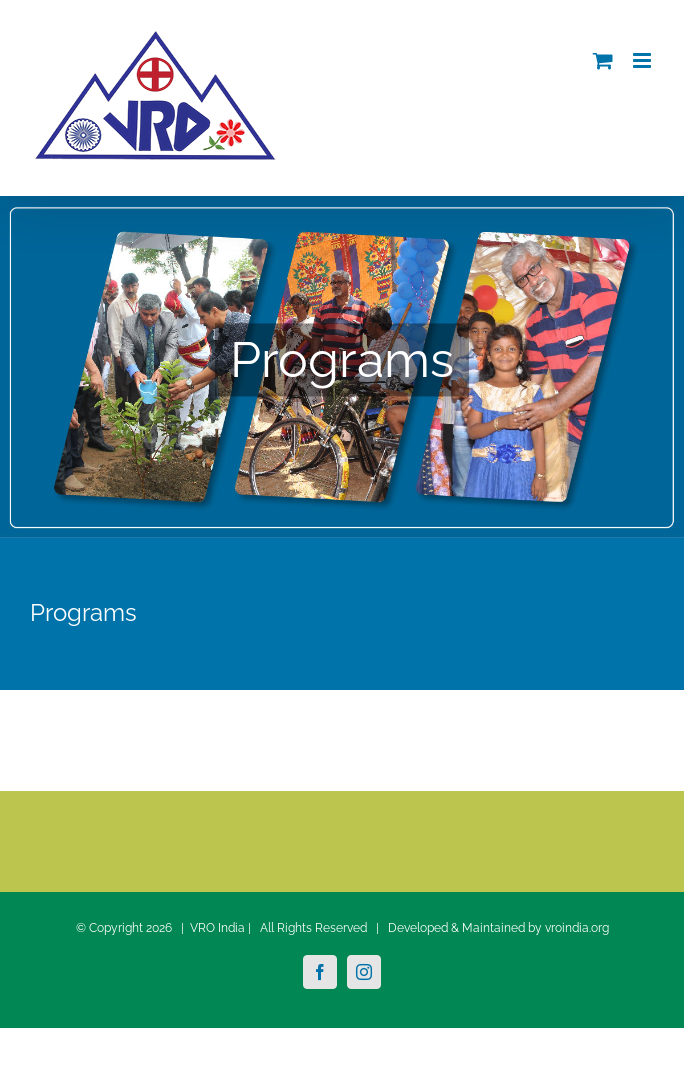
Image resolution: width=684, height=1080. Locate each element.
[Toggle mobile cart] (603, 60)
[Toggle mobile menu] (643, 60)
